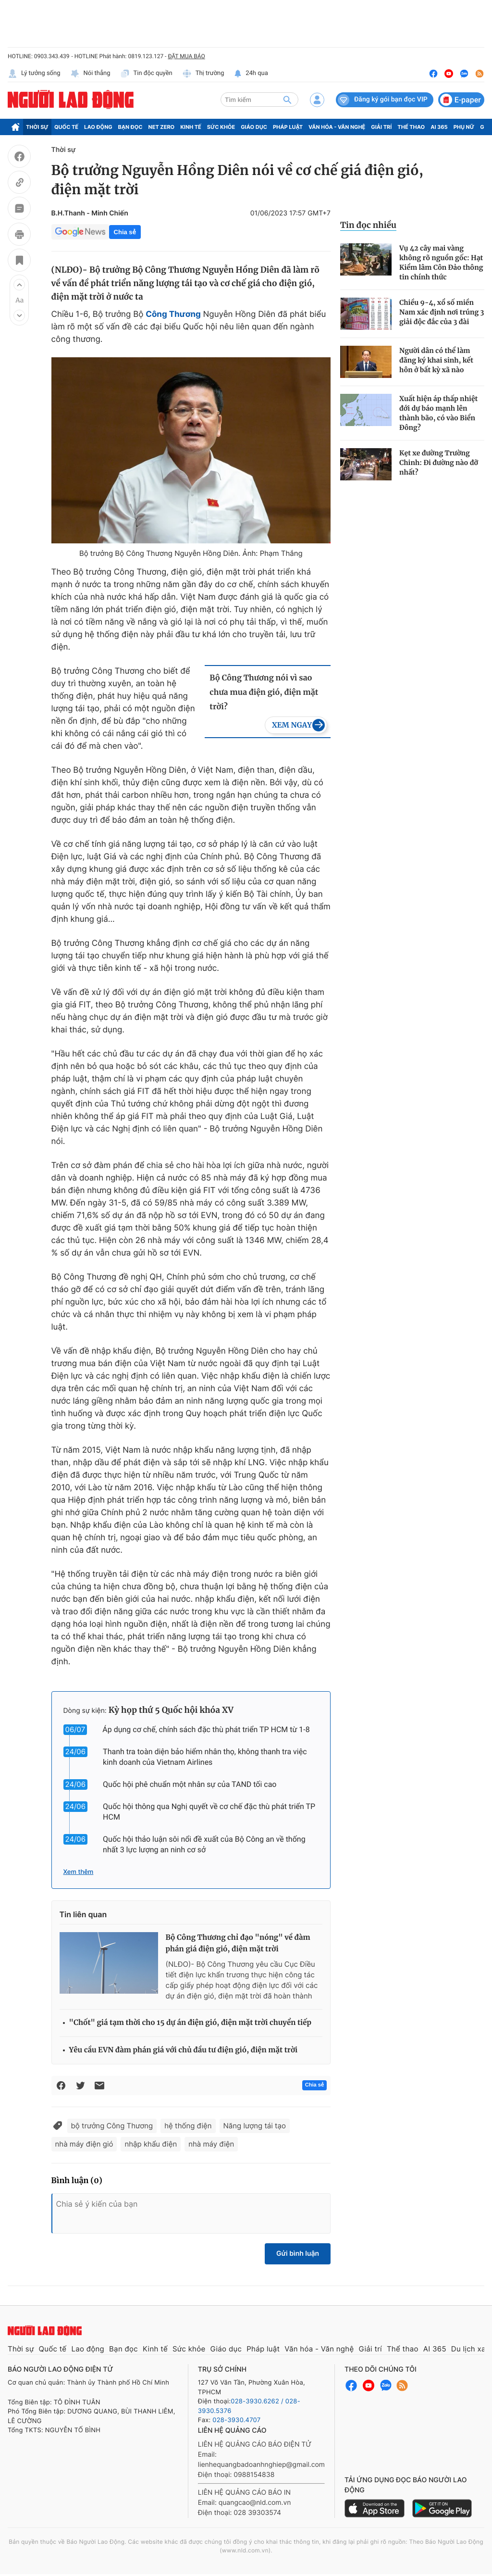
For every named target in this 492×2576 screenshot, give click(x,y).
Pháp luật (288, 127)
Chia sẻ (125, 232)
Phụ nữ (464, 127)
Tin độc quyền (146, 73)
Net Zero (161, 127)
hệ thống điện (187, 2125)
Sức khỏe (221, 127)
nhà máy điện (211, 2144)
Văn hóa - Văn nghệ (336, 127)
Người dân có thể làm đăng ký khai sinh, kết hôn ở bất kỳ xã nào (436, 360)
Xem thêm (78, 1872)
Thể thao (411, 127)
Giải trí (381, 127)
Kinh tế (190, 127)
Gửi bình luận (297, 2253)
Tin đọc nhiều (368, 225)
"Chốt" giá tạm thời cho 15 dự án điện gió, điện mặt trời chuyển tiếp (190, 2022)
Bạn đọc (130, 127)
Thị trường (203, 73)
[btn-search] (287, 99)
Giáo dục (254, 127)
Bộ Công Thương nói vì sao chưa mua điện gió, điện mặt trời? (263, 692)
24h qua (251, 73)
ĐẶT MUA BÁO (186, 56)
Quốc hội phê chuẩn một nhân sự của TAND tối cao (189, 1784)
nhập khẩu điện (150, 2144)
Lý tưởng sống (34, 73)
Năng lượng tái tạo (254, 2125)
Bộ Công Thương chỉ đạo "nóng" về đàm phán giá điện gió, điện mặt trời (238, 1943)
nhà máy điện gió (84, 2144)
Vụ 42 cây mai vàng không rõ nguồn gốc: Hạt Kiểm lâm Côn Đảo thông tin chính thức (441, 262)
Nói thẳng (90, 73)
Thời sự (37, 127)
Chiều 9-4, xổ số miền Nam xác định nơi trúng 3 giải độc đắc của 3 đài (441, 312)
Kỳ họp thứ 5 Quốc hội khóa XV (171, 1710)
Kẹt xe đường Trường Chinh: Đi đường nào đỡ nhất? (438, 463)
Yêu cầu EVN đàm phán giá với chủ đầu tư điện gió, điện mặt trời (183, 2050)
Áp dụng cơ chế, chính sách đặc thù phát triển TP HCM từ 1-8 (205, 1729)
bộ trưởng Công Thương (112, 2125)
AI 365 (438, 127)
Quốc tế (66, 127)
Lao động (98, 127)
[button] (19, 284)
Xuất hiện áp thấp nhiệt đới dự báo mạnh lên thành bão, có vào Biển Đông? (438, 413)
